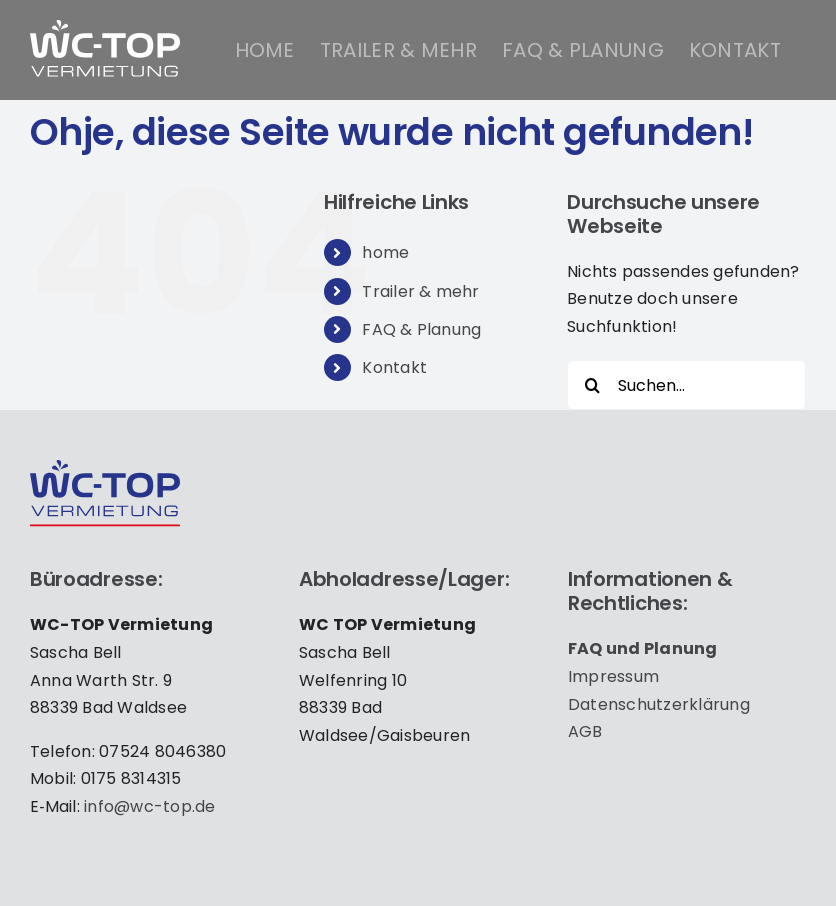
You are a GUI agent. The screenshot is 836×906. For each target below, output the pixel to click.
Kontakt (394, 367)
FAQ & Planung (421, 329)
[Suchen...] (686, 385)
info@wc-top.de (149, 806)
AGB (585, 731)
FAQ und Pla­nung (643, 648)
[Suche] (592, 385)
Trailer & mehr (420, 291)
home (385, 252)
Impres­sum (613, 676)
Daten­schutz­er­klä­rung (659, 704)
